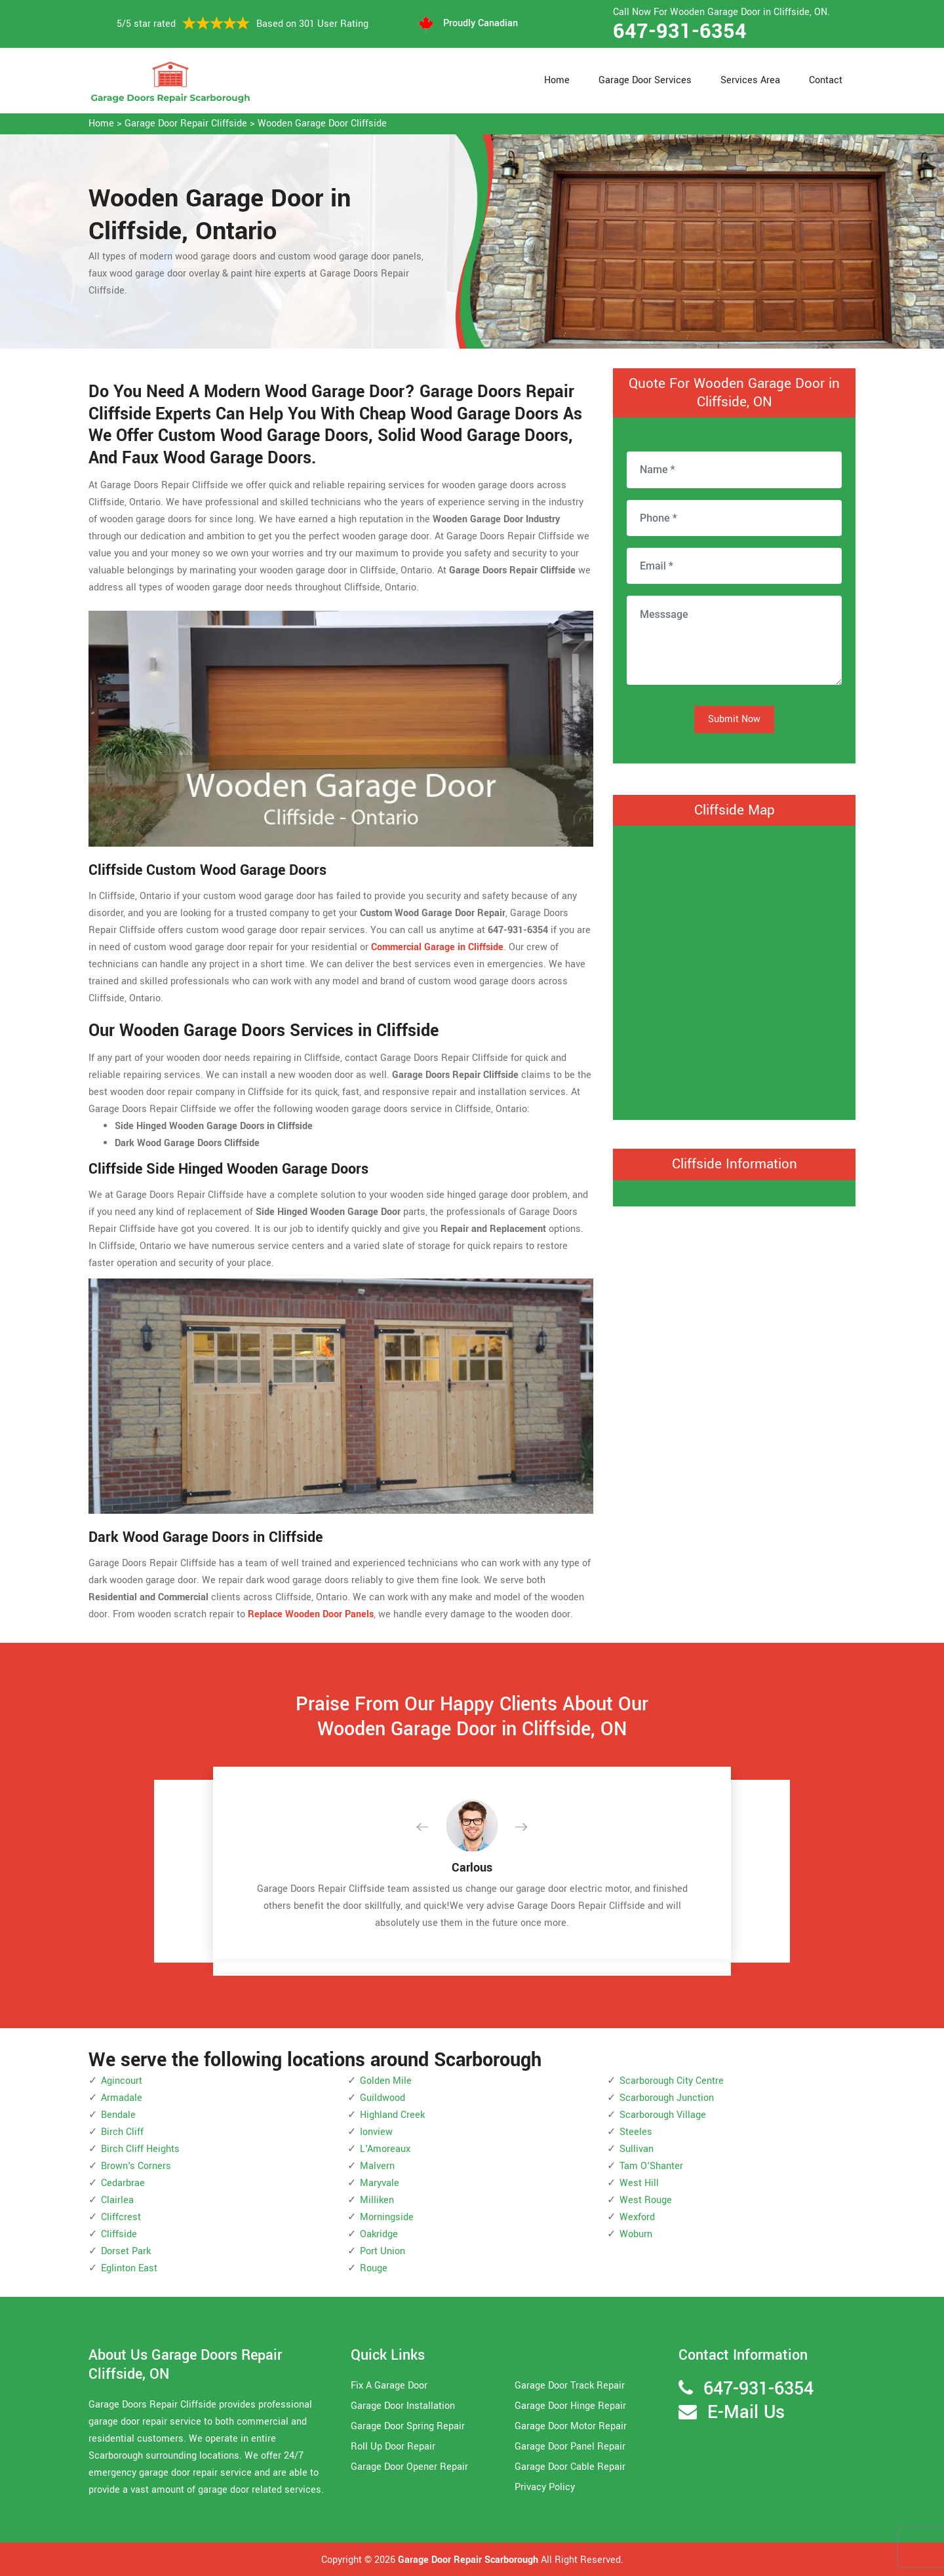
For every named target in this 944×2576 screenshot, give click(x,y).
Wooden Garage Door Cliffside (322, 123)
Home (557, 80)
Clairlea (117, 2200)
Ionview (376, 2132)
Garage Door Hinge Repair (570, 2406)
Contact (825, 80)
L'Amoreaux (385, 2149)
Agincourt (121, 2081)
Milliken (377, 2200)
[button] (432, 1827)
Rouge (373, 2268)
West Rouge (646, 2200)
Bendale (118, 2115)
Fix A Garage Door (389, 2386)
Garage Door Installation (403, 2406)
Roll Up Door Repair (393, 2446)
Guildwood (382, 2098)
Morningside (387, 2217)
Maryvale (379, 2183)
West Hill (639, 2183)
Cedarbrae (123, 2183)
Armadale (121, 2098)
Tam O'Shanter (651, 2166)
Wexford (637, 2217)
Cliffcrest (121, 2217)
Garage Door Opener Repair (409, 2467)
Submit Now (734, 719)
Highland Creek (392, 2115)
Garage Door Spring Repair (408, 2426)
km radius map (734, 970)
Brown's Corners (136, 2166)
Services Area (750, 80)
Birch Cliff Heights (140, 2149)
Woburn (636, 2234)
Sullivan (637, 2149)
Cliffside (119, 2234)
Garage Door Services (645, 80)
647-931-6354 (680, 31)
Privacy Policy (545, 2487)
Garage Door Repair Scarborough (468, 2560)
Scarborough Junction (667, 2098)
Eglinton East (129, 2268)
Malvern (377, 2166)
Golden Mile (386, 2081)
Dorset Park (126, 2251)
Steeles (636, 2132)
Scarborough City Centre (672, 2081)
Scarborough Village (663, 2115)
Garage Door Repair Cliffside (186, 123)
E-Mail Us (746, 2412)
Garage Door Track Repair (570, 2386)
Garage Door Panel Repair (570, 2446)
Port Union (382, 2251)
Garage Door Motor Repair (571, 2426)
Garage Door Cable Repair (570, 2467)
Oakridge (379, 2234)
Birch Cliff (122, 2132)
